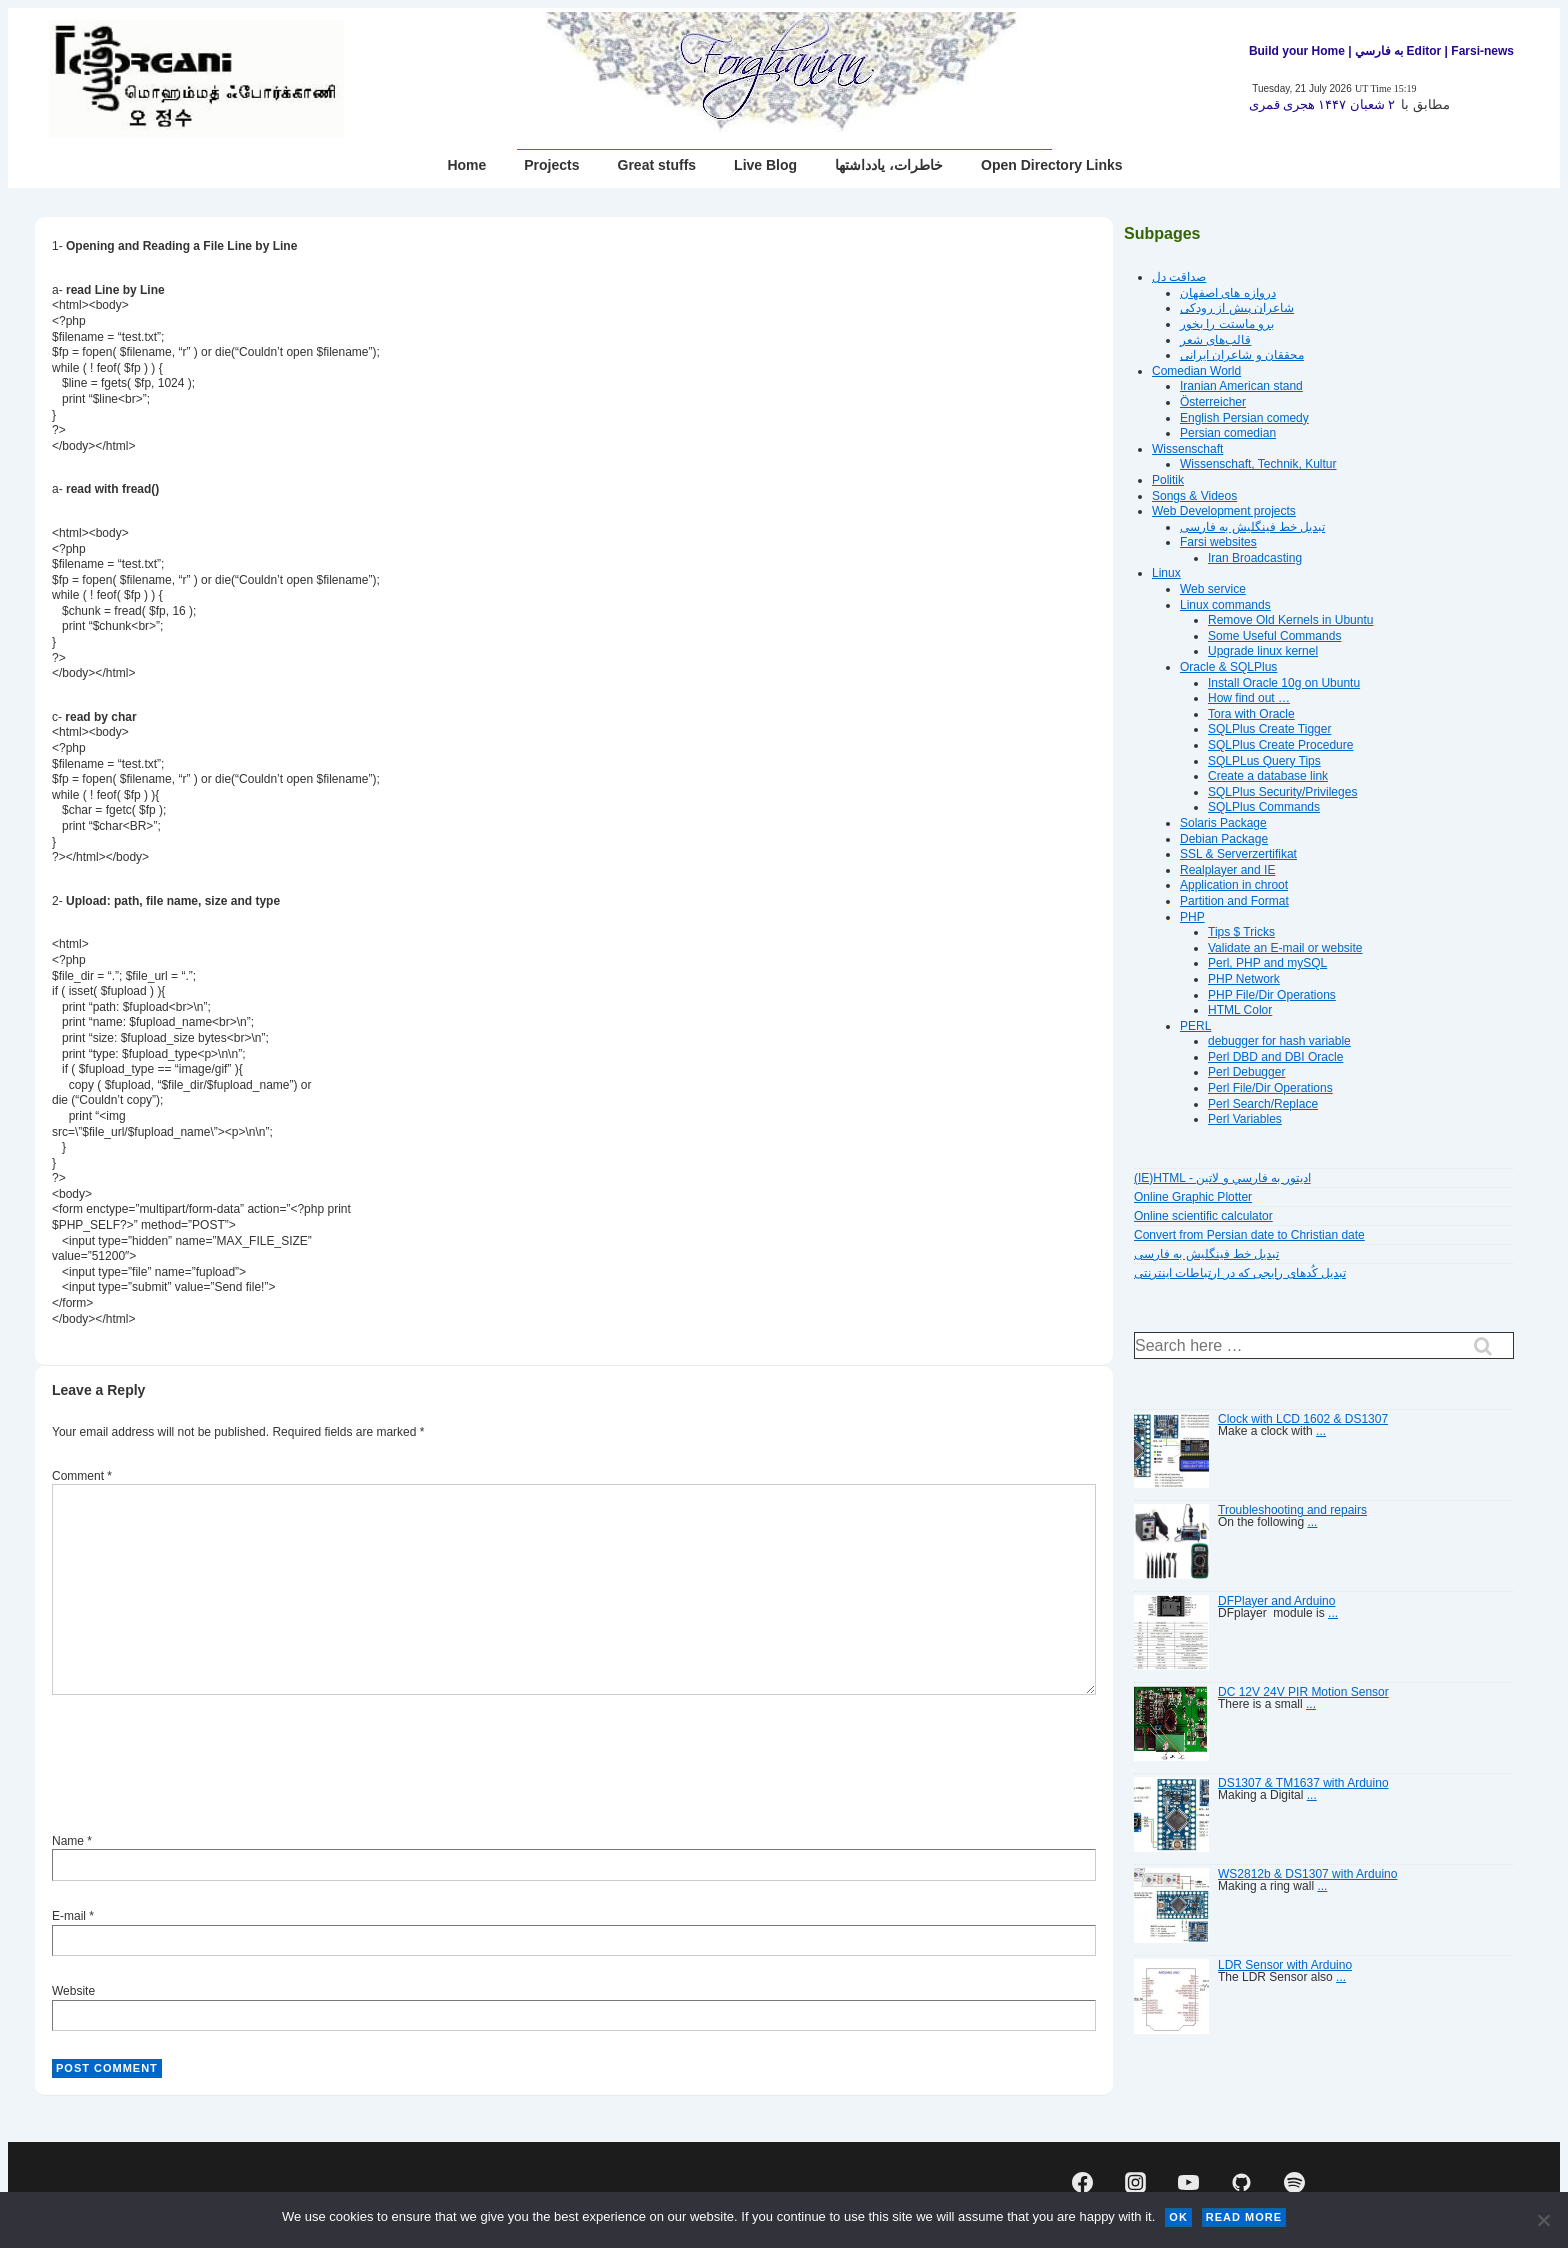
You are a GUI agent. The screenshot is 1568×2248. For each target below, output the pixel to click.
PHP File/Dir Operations (1272, 995)
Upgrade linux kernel (1263, 651)
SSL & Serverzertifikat (1238, 854)
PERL (1195, 1026)
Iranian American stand (1241, 386)
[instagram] (1136, 2183)
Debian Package (1224, 839)
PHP (1192, 917)
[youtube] (1189, 2183)
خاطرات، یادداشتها (889, 165)
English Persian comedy (1244, 418)
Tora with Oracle (1251, 714)
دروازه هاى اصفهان (1228, 293)
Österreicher (1213, 402)
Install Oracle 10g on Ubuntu (1284, 683)
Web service (1213, 589)
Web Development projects (1224, 511)
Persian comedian (1228, 433)
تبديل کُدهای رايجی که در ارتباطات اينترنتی (1240, 1273)
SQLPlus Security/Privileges (1282, 792)
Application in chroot (1234, 885)
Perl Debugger (1246, 1072)
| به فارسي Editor (1393, 51)
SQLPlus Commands (1264, 807)
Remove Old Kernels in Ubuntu (1290, 620)
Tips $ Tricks (1241, 932)
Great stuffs (657, 165)
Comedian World (1196, 371)
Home (466, 165)
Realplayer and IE (1227, 870)
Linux (1166, 573)
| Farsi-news (1479, 51)
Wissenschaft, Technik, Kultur (1258, 464)
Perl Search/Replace (1263, 1104)
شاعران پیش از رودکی (1237, 308)
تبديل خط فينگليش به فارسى (1252, 527)
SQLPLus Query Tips (1264, 761)
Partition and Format (1234, 901)
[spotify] (1294, 2183)
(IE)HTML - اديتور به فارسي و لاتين (1222, 1178)
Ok (1178, 2217)
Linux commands (1225, 605)
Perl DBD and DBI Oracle (1275, 1057)
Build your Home (1297, 51)
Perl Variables (1245, 1119)
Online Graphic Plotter (1193, 1197)
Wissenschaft (1187, 449)
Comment (82, 1476)
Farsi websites (1218, 542)
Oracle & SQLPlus (1228, 667)
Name (68, 1841)
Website (73, 1991)
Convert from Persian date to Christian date (1249, 1235)
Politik (1168, 480)
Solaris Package (1223, 823)
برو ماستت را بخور (1227, 324)
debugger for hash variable (1279, 1041)
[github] (1241, 2183)
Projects (551, 165)
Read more (1244, 2217)
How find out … (1249, 698)
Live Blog (765, 165)
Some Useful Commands (1274, 636)
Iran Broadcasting (1255, 558)
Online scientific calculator (1203, 1216)
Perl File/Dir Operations (1270, 1088)
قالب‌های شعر (1215, 340)
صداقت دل (1179, 277)
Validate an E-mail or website (1285, 948)
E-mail (69, 1916)
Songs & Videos (1194, 496)
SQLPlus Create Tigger (1269, 729)
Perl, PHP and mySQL (1267, 963)
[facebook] (1083, 2183)
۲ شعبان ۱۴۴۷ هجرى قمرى (1322, 104)
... (1321, 1431)
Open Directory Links (1052, 165)
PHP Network (1244, 979)
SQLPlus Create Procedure (1280, 745)
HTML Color (1240, 1010)
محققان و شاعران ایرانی (1242, 355)
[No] (1543, 2220)
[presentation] (204, 1767)
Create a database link (1268, 776)
